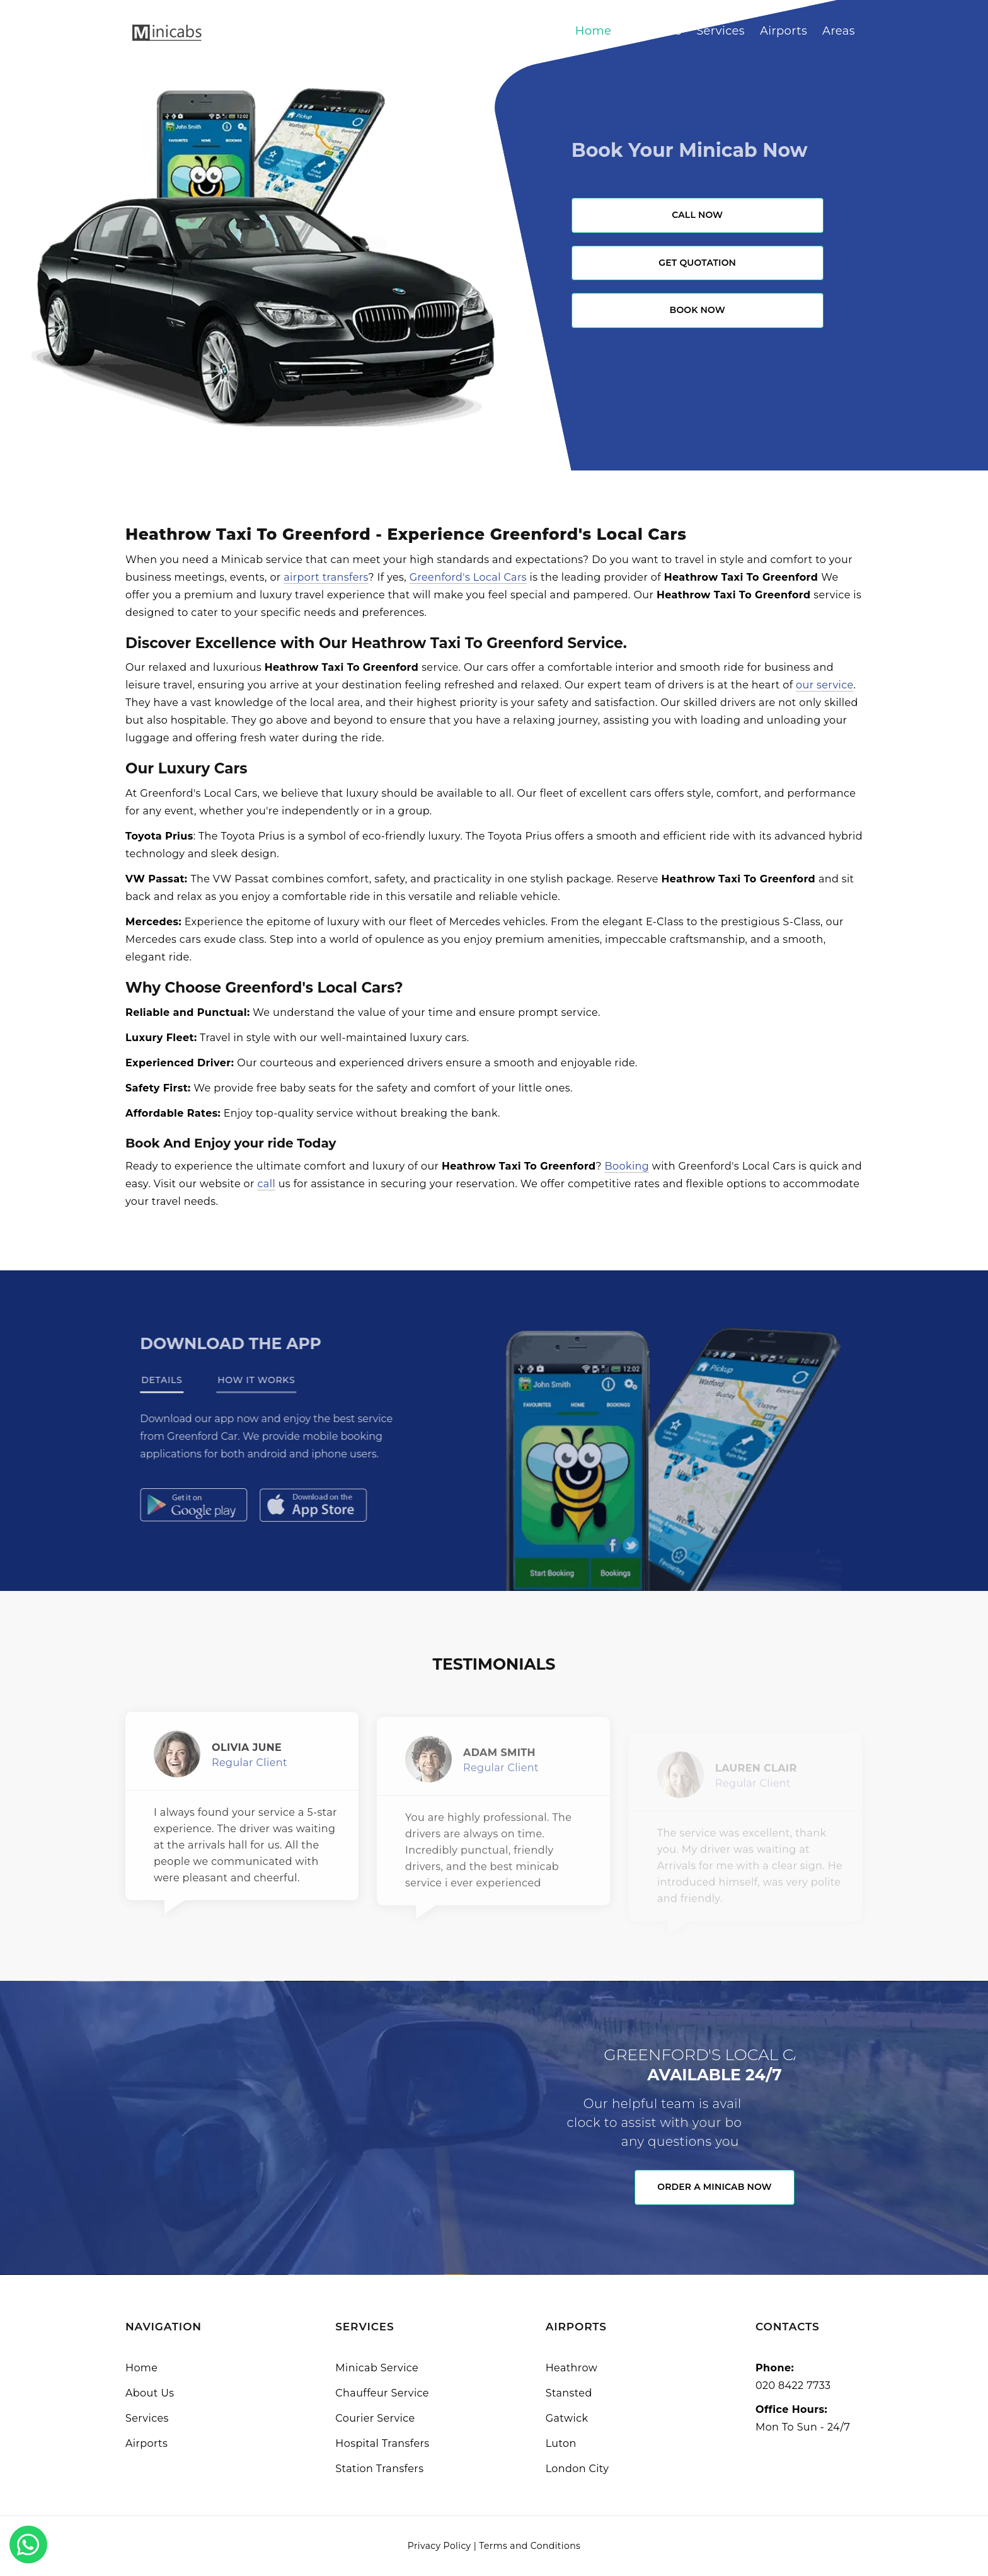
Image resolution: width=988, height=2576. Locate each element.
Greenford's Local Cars (468, 577)
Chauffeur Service (382, 2393)
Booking (627, 1166)
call (266, 1184)
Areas (838, 31)
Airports (783, 31)
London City (577, 2469)
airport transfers (326, 577)
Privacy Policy (439, 2545)
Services (720, 31)
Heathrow (571, 2368)
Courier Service (375, 2418)
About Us (653, 31)
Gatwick (567, 2418)
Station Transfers (379, 2469)
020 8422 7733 (792, 2385)
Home (593, 31)
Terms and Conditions (529, 2545)
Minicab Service (376, 2368)
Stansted (569, 2393)
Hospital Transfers (382, 2443)
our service (824, 685)
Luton (561, 2443)
